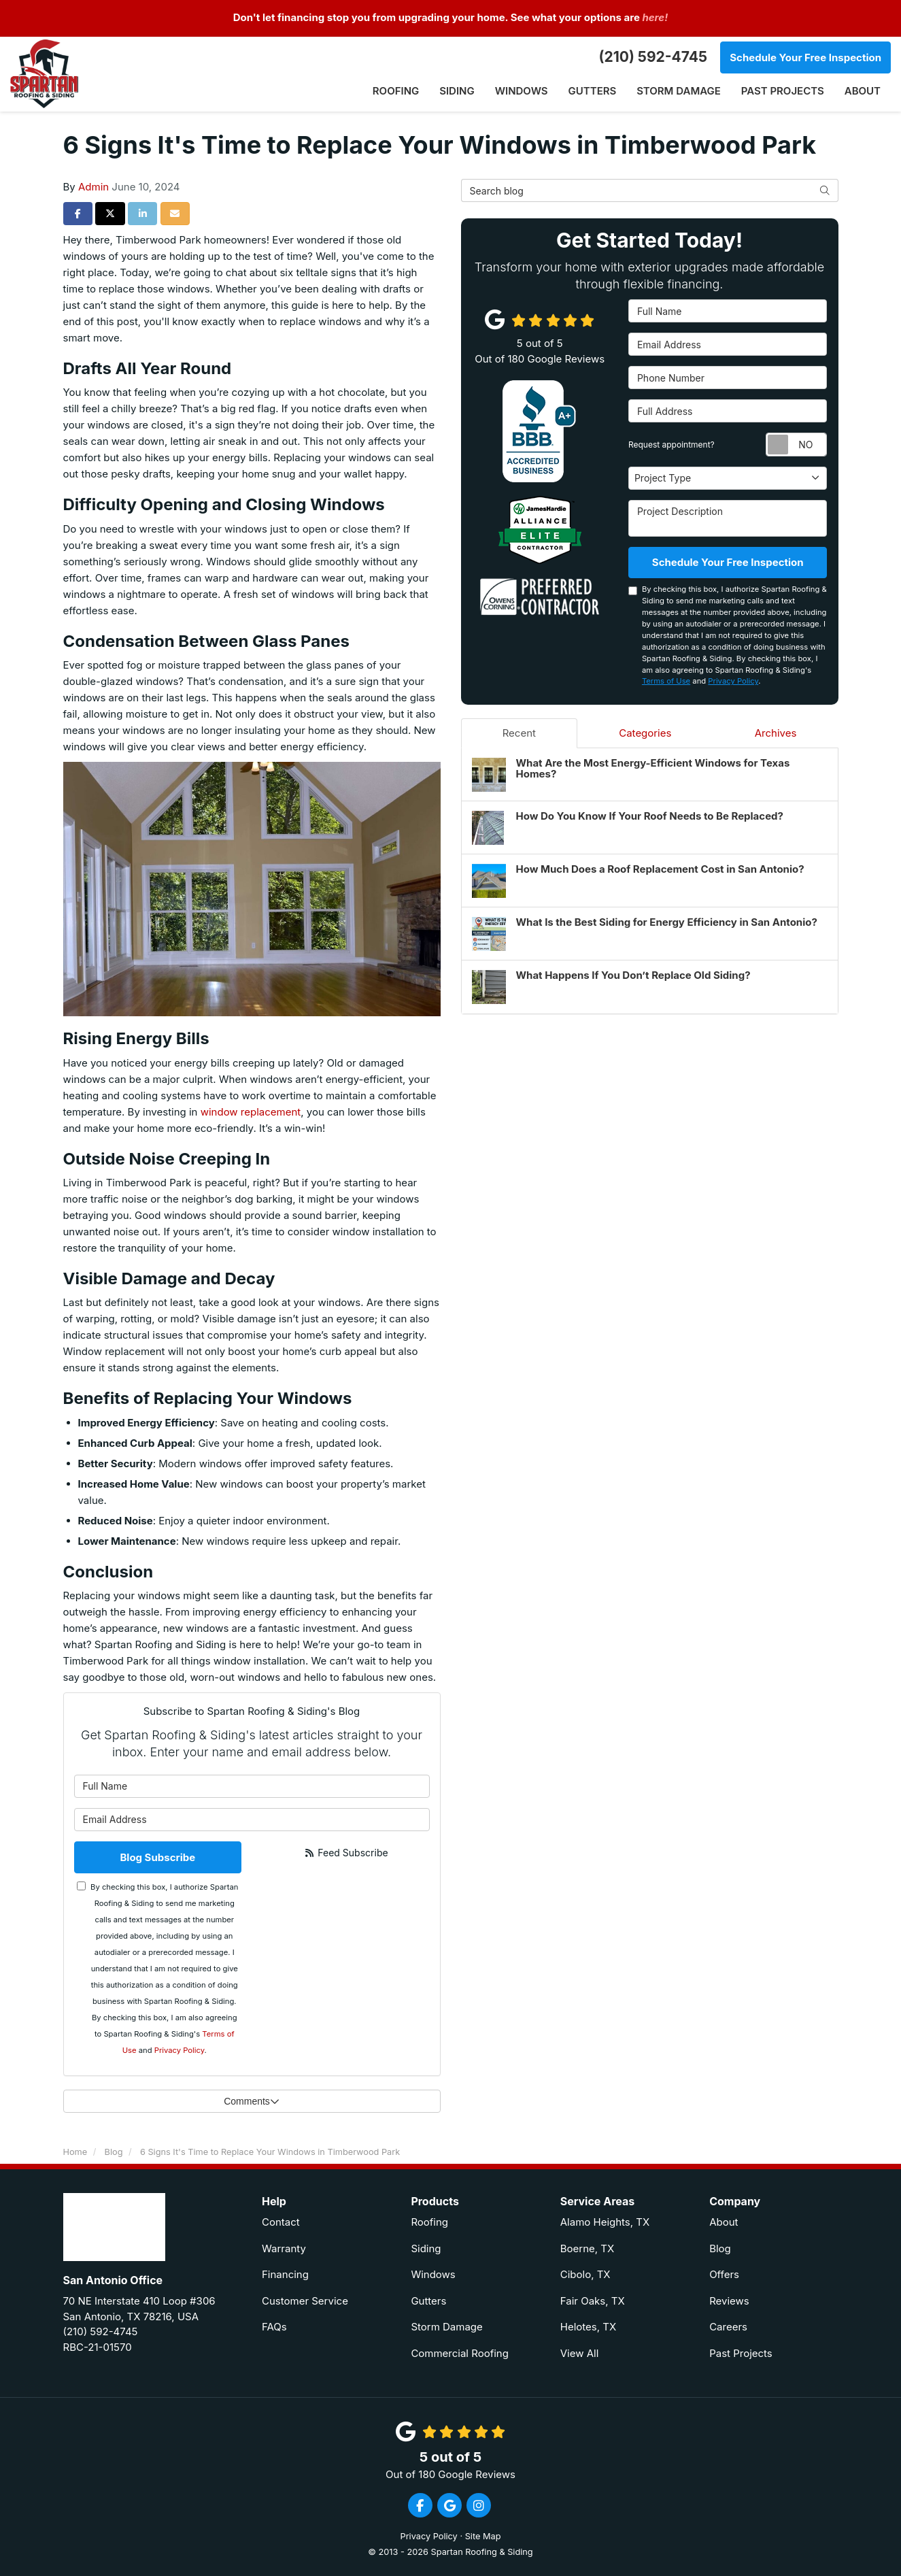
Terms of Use (666, 681)
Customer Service (305, 2300)
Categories (645, 732)
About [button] (863, 90)
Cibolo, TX (585, 2274)
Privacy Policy (179, 2050)
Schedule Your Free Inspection (805, 57)
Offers (724, 2274)
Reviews (729, 2300)
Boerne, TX (587, 2248)
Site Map (483, 2536)
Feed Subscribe (345, 1852)
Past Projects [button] (782, 90)
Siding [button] (457, 90)
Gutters (428, 2300)
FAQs (274, 2326)
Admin (93, 186)
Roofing (429, 2221)
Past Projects (740, 2353)
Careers (728, 2326)
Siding (426, 2248)
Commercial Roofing (460, 2353)
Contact (281, 2221)
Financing (285, 2274)
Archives (776, 732)
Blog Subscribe (157, 1857)
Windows (433, 2274)
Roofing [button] (395, 90)
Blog (720, 2248)
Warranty (284, 2248)
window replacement (251, 1111)
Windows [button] (520, 90)
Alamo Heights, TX (604, 2221)
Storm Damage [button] (678, 90)
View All (579, 2353)
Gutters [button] (592, 90)
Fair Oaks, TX (592, 2300)
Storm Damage (446, 2326)
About (723, 2221)
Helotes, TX (588, 2326)
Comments (251, 2101)
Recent (519, 732)
